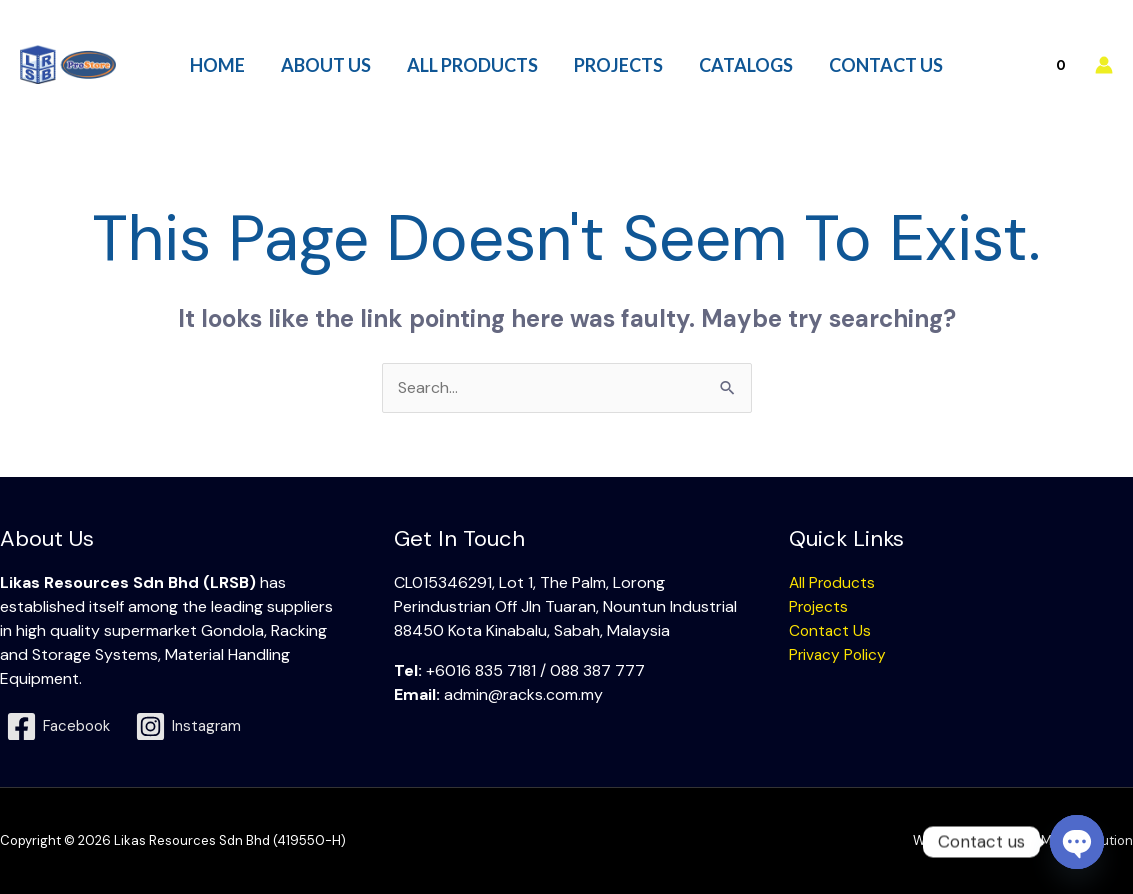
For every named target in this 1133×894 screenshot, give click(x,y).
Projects (819, 606)
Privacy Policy (839, 654)
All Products (833, 582)
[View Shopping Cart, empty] (1038, 65)
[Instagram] (195, 726)
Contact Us (831, 630)
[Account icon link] (1104, 65)
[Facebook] (61, 726)
